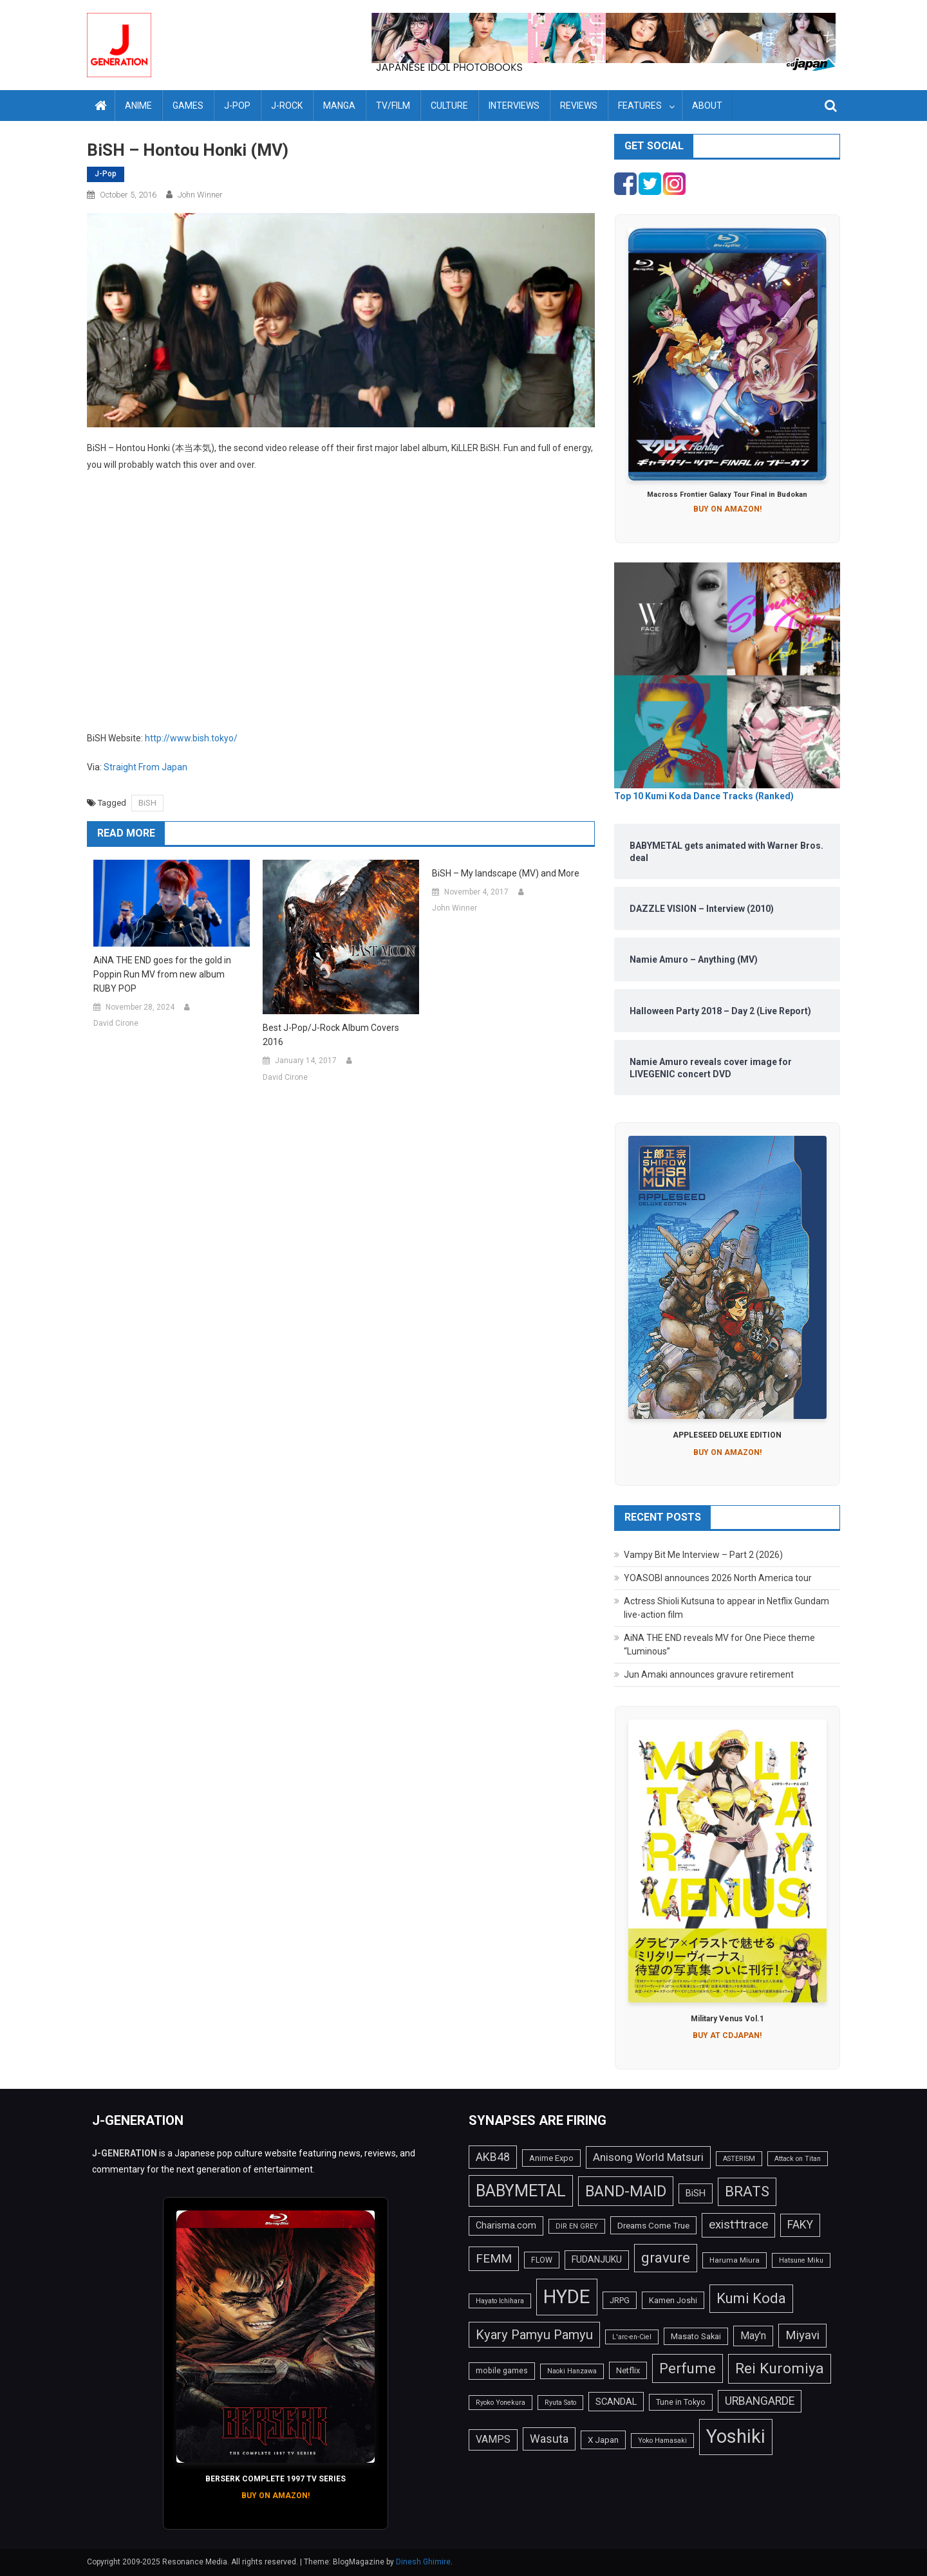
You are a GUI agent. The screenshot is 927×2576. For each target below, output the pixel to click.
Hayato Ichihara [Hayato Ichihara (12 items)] (500, 2301)
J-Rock (287, 105)
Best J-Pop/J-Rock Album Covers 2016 (331, 1035)
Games (188, 105)
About (707, 105)
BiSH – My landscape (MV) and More (505, 873)
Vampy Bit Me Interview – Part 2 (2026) (703, 1555)
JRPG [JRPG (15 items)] (620, 2300)
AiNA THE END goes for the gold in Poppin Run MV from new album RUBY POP (162, 974)
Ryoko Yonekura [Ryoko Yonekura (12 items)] (500, 2402)
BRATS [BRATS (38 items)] (747, 2191)
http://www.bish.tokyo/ (191, 738)
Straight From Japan (145, 767)
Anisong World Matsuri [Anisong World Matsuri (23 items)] (648, 2157)
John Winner (200, 194)
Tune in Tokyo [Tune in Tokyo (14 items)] (681, 2402)
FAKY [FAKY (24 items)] (800, 2224)
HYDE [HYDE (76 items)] (566, 2297)
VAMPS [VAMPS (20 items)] (493, 2439)
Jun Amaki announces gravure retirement (709, 1674)
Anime (138, 105)
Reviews (578, 105)
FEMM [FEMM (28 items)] (494, 2258)
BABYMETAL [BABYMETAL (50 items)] (521, 2191)
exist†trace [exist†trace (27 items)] (738, 2225)
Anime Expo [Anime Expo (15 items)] (551, 2158)
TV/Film (393, 105)
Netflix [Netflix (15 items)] (628, 2370)
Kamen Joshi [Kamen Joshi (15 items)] (673, 2300)
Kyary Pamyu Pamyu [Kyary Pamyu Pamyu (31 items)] (534, 2334)
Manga (339, 105)
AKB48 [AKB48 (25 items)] (493, 2157)
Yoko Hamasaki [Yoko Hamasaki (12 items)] (662, 2440)
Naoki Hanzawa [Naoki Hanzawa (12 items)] (572, 2371)
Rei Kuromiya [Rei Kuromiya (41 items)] (779, 2368)
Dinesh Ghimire (423, 2561)
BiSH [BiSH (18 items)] (696, 2193)
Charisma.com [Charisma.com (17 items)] (506, 2225)
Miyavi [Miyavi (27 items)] (802, 2335)
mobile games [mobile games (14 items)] (502, 2370)
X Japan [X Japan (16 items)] (603, 2439)
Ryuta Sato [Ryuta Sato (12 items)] (560, 2402)
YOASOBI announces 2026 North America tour (718, 1578)
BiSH (147, 803)
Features (640, 105)
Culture (449, 105)
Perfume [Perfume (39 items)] (687, 2368)
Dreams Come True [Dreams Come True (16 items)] (653, 2225)
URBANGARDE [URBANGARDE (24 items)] (759, 2401)
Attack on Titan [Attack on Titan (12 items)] (797, 2158)
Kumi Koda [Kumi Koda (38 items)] (751, 2298)
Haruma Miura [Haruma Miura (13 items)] (734, 2260)
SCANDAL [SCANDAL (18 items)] (616, 2401)
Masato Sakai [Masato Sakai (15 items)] (696, 2336)
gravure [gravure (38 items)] (665, 2257)
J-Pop (237, 105)
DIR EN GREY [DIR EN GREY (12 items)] (577, 2226)
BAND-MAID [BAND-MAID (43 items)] (625, 2191)
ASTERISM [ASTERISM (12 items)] (739, 2158)
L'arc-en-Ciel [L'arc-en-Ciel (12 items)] (631, 2337)
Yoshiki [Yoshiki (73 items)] (735, 2436)
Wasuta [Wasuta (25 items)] (549, 2438)
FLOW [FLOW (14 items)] (541, 2260)
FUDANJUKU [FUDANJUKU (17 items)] (597, 2259)
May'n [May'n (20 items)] (753, 2336)
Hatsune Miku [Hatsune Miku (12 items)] (801, 2260)
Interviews (514, 105)
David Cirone (115, 1023)
